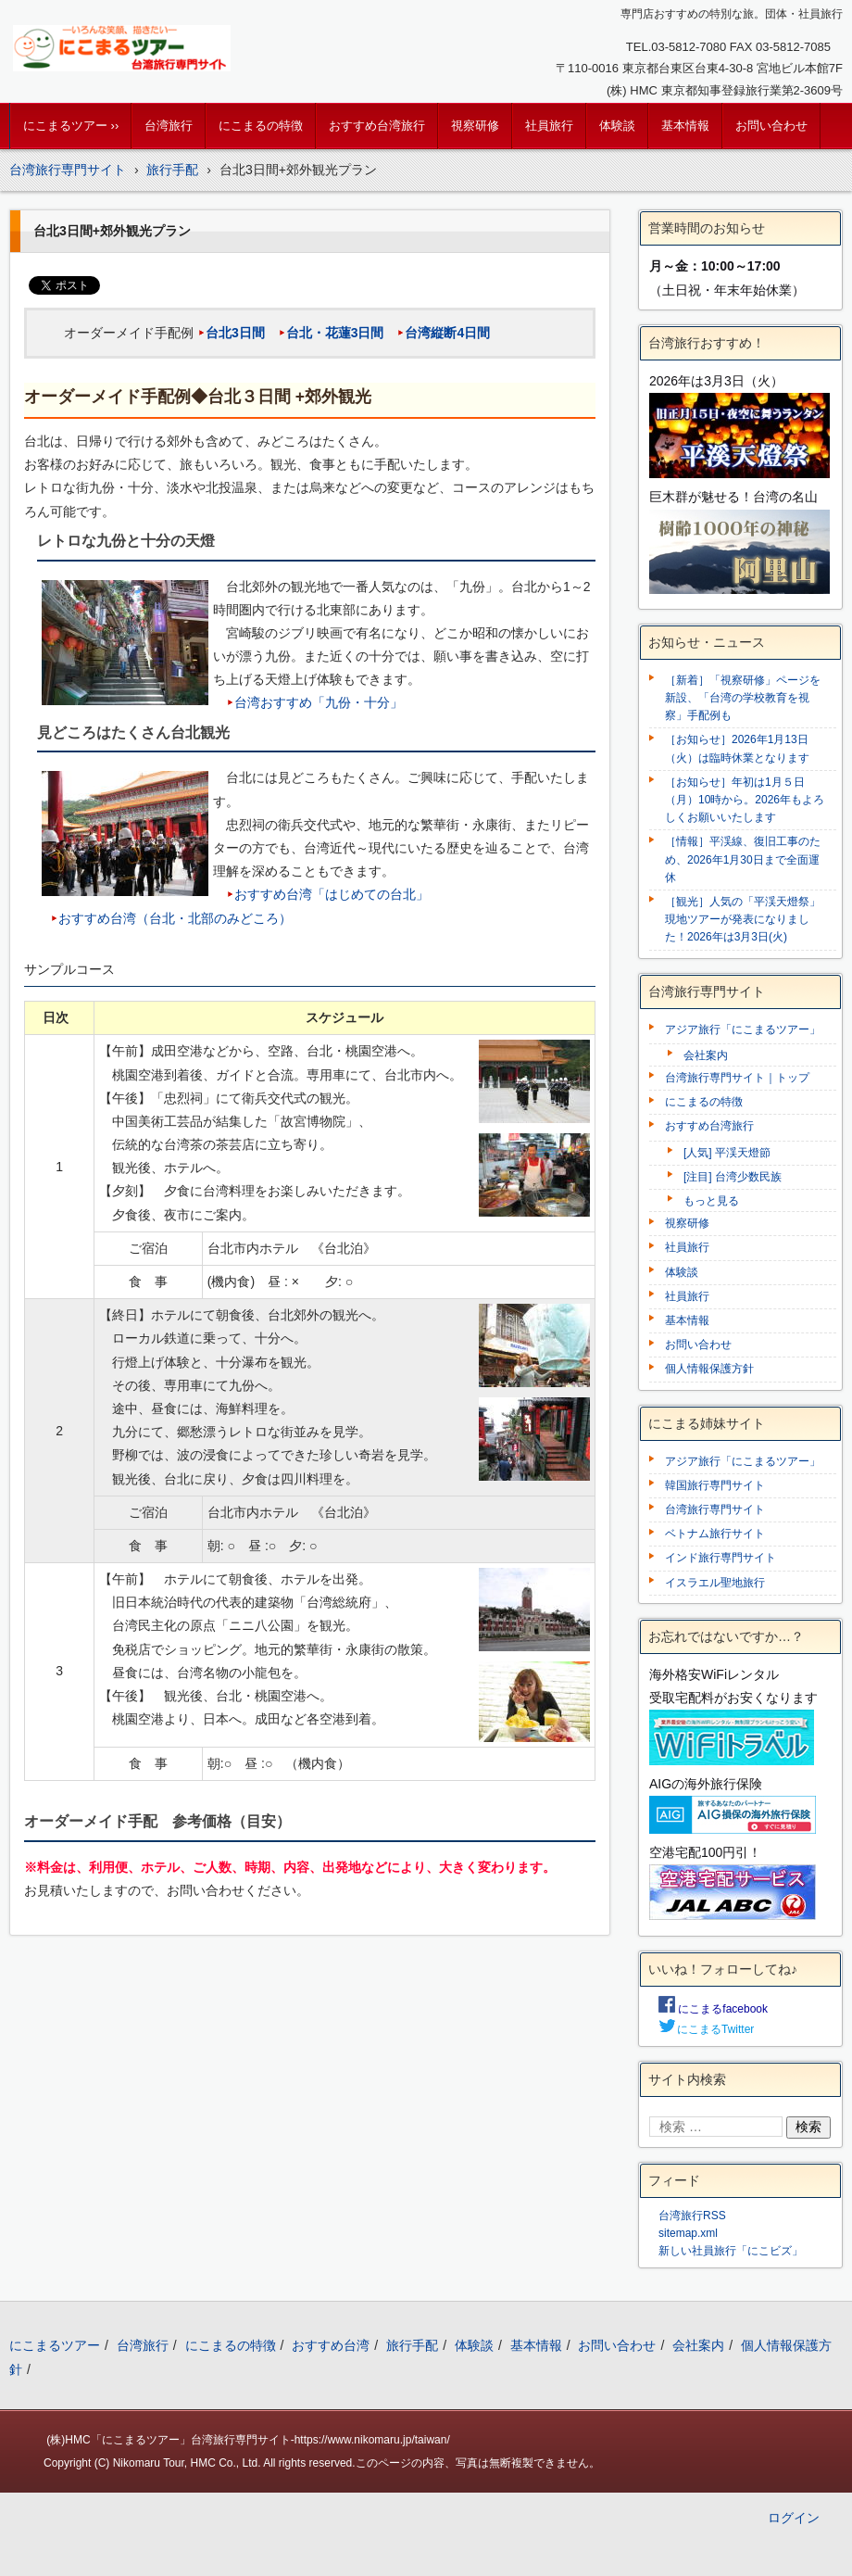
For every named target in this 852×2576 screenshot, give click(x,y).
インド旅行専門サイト (720, 1557)
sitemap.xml (688, 2233)
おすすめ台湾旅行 (377, 126)
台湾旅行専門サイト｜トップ (737, 1077)
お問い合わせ (771, 126)
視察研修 (475, 126)
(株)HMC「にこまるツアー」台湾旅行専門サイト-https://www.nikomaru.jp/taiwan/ (247, 2439)
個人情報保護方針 (709, 1368)
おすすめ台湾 (331, 2345)
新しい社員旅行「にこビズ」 (730, 2250)
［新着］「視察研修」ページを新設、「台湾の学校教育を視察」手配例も (743, 698)
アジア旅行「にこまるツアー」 (743, 1029)
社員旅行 (549, 126)
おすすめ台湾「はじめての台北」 (331, 894)
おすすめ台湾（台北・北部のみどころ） (175, 918)
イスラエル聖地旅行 (715, 1582)
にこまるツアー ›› (71, 126)
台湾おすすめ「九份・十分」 (318, 702)
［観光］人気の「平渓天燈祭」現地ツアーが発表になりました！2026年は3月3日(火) (743, 919)
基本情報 (685, 126)
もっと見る (711, 1200)
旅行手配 (412, 2345)
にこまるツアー (54, 2345)
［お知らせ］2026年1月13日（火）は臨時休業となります (737, 748)
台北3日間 (235, 332)
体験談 (617, 126)
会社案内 (705, 1055)
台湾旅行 (168, 126)
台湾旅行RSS (692, 2215)
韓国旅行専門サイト (715, 1485)
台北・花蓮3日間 (335, 332)
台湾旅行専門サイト (715, 1509)
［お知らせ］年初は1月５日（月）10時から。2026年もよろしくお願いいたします (744, 800)
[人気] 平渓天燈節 (727, 1152)
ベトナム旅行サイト (715, 1533)
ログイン (794, 2517)
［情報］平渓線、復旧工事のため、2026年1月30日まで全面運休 (743, 859)
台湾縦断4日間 (447, 332)
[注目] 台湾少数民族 (732, 1176)
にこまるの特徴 (261, 126)
